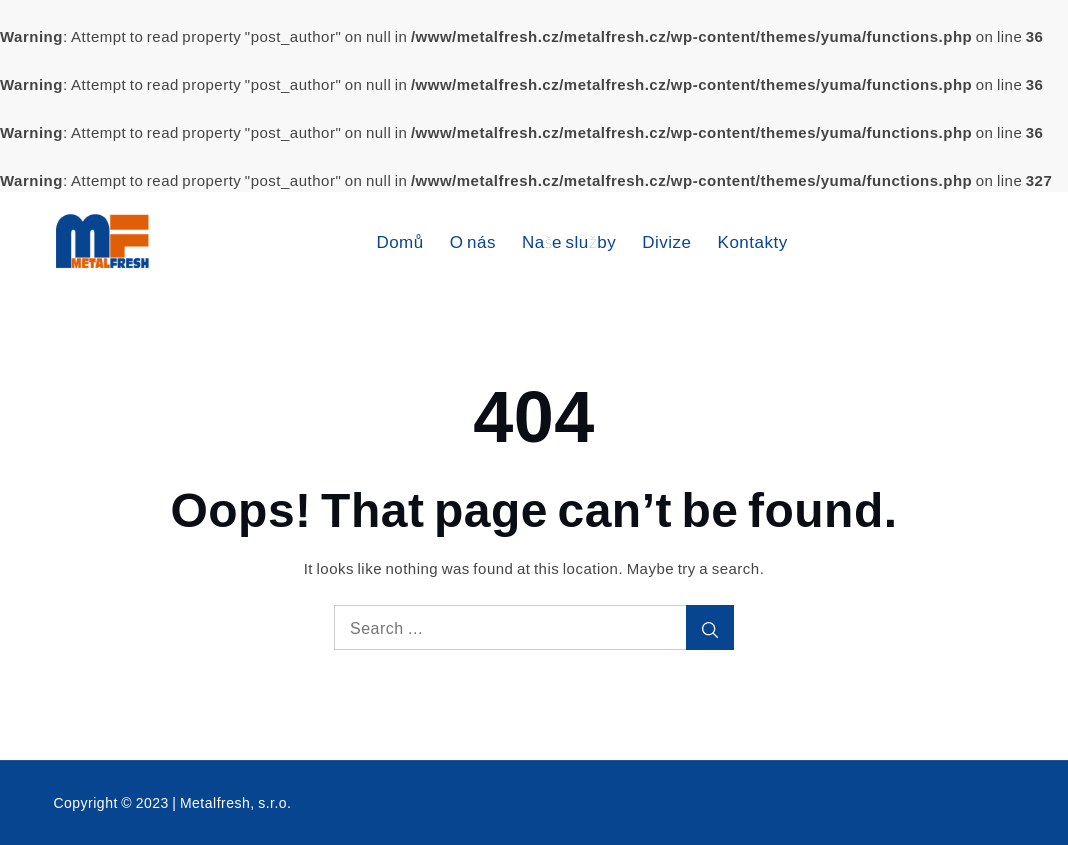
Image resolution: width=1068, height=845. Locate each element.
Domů (399, 241)
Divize (666, 241)
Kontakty (753, 241)
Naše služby (569, 241)
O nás (473, 241)
